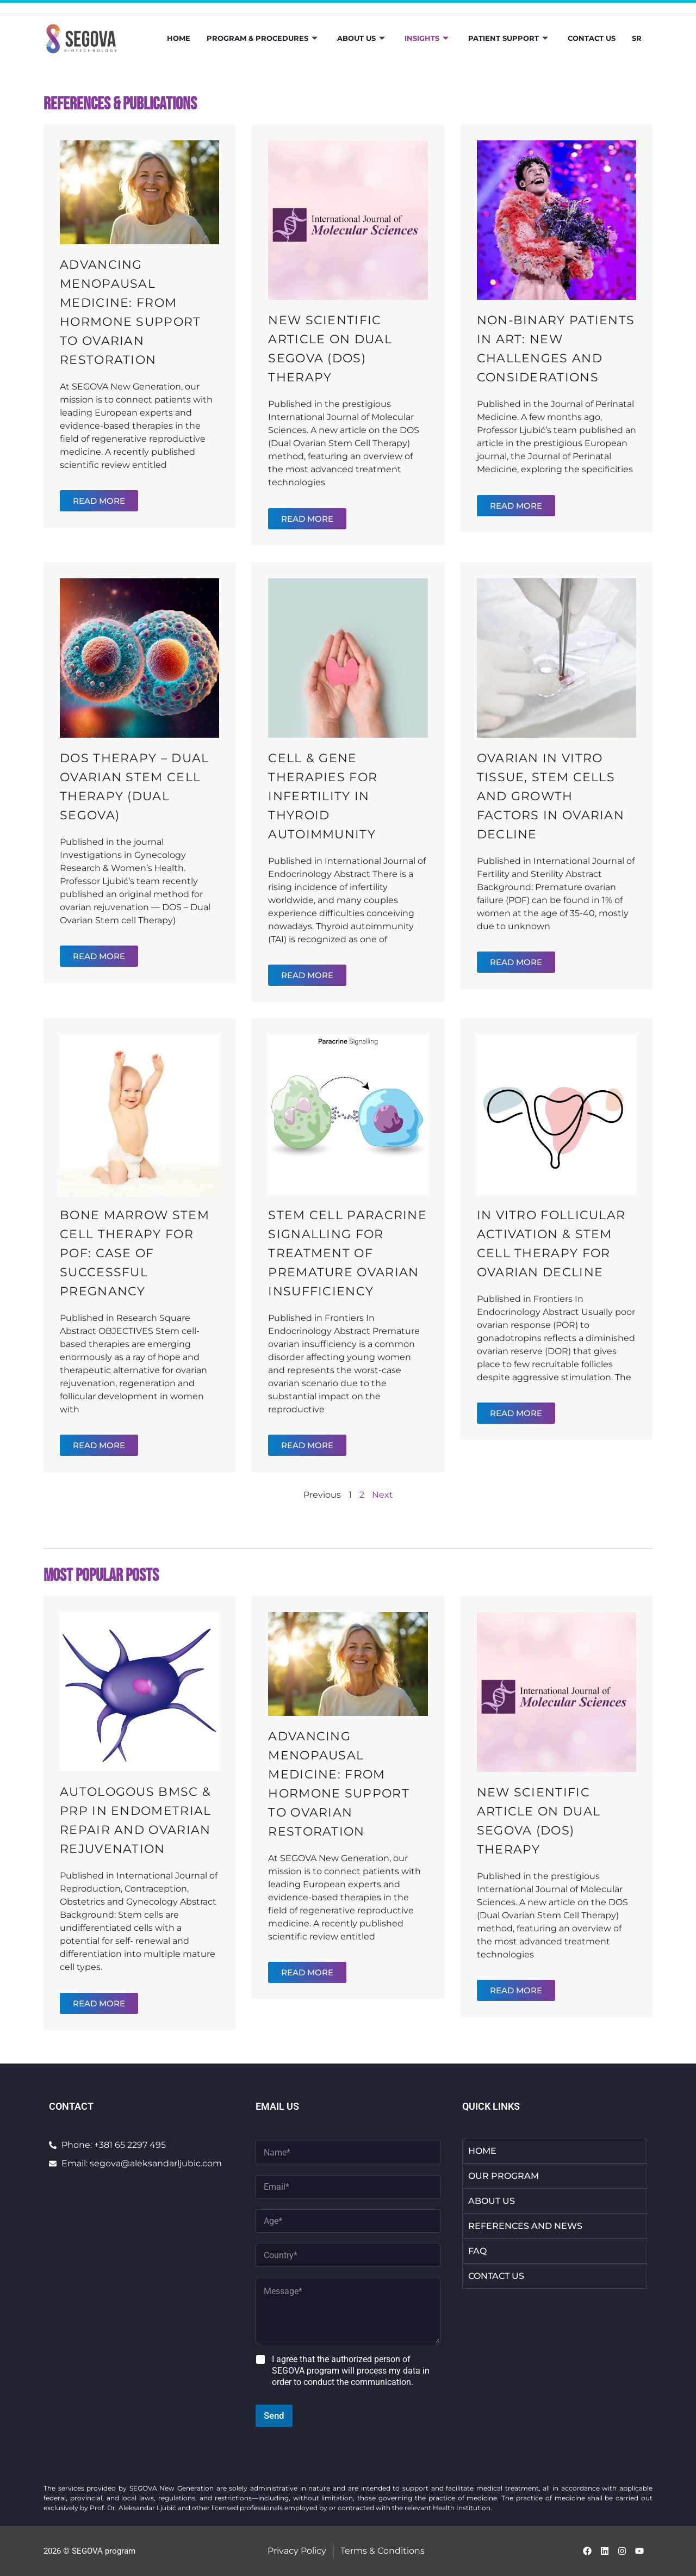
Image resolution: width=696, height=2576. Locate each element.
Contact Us (592, 38)
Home (178, 38)
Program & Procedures (262, 38)
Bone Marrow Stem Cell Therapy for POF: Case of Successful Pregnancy (134, 1253)
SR (637, 38)
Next (382, 1495)
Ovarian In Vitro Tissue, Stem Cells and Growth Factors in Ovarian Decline (550, 796)
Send (274, 2415)
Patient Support (508, 38)
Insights (427, 38)
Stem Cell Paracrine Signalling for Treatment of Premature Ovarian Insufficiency (347, 1253)
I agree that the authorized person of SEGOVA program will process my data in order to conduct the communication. (351, 2370)
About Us (361, 38)
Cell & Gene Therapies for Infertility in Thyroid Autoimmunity (322, 796)
